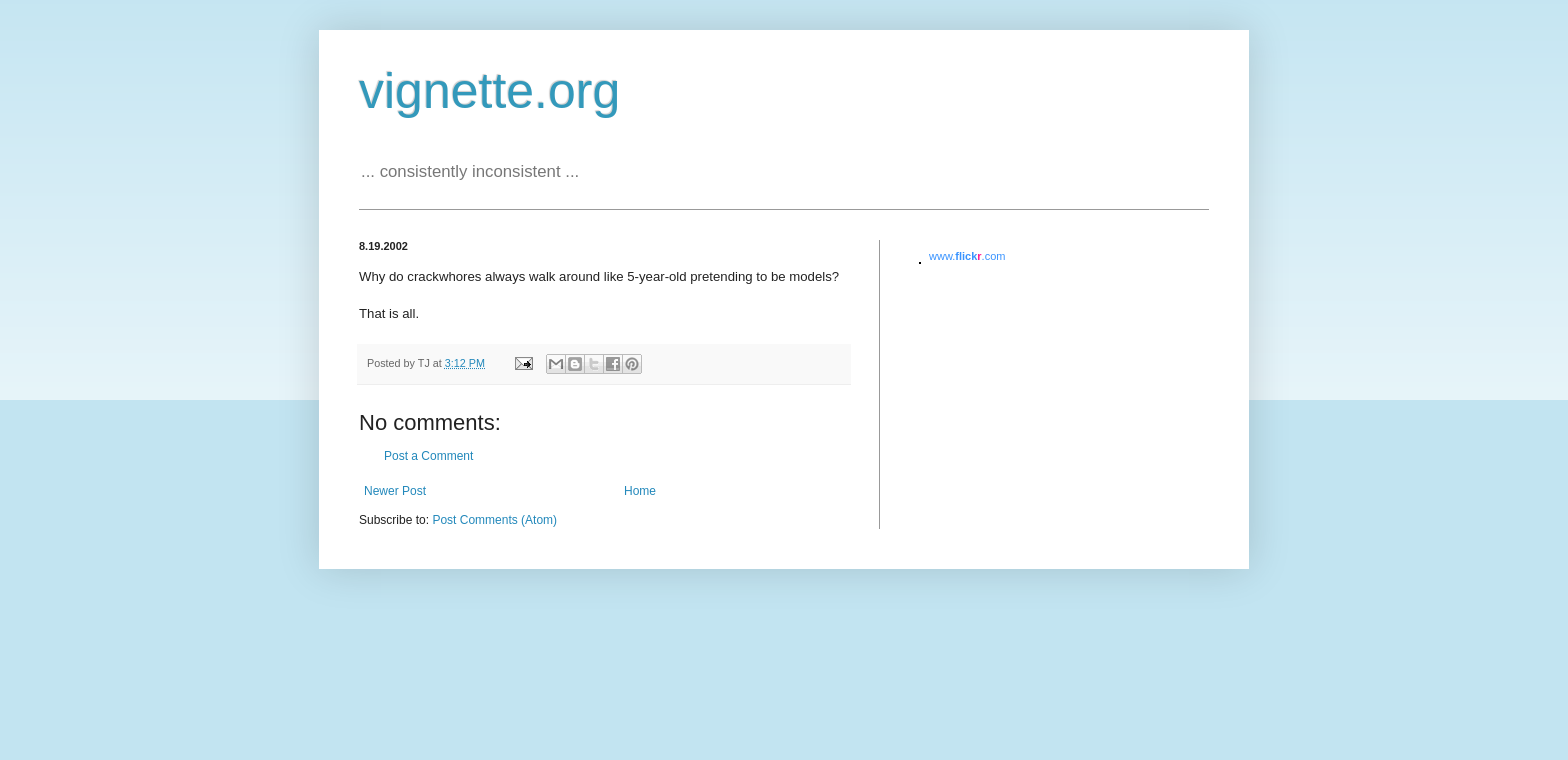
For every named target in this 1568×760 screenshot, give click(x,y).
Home (640, 491)
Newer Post (395, 491)
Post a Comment (428, 456)
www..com (967, 256)
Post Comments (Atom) (494, 520)
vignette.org (489, 91)
